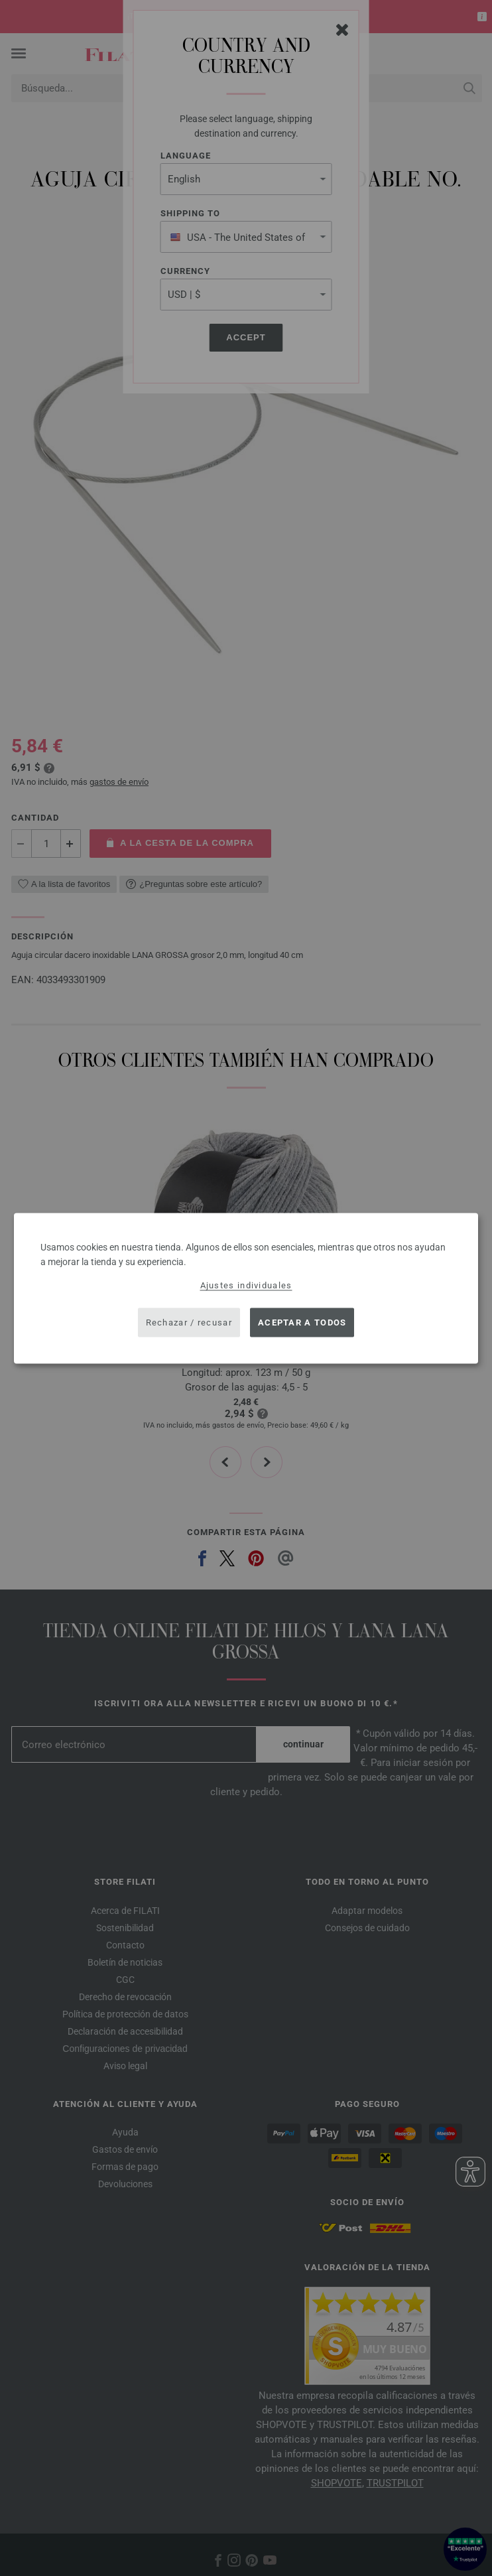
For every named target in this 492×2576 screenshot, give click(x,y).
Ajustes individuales (246, 1285)
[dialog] (246, 1288)
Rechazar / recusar (189, 1322)
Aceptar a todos (302, 1322)
